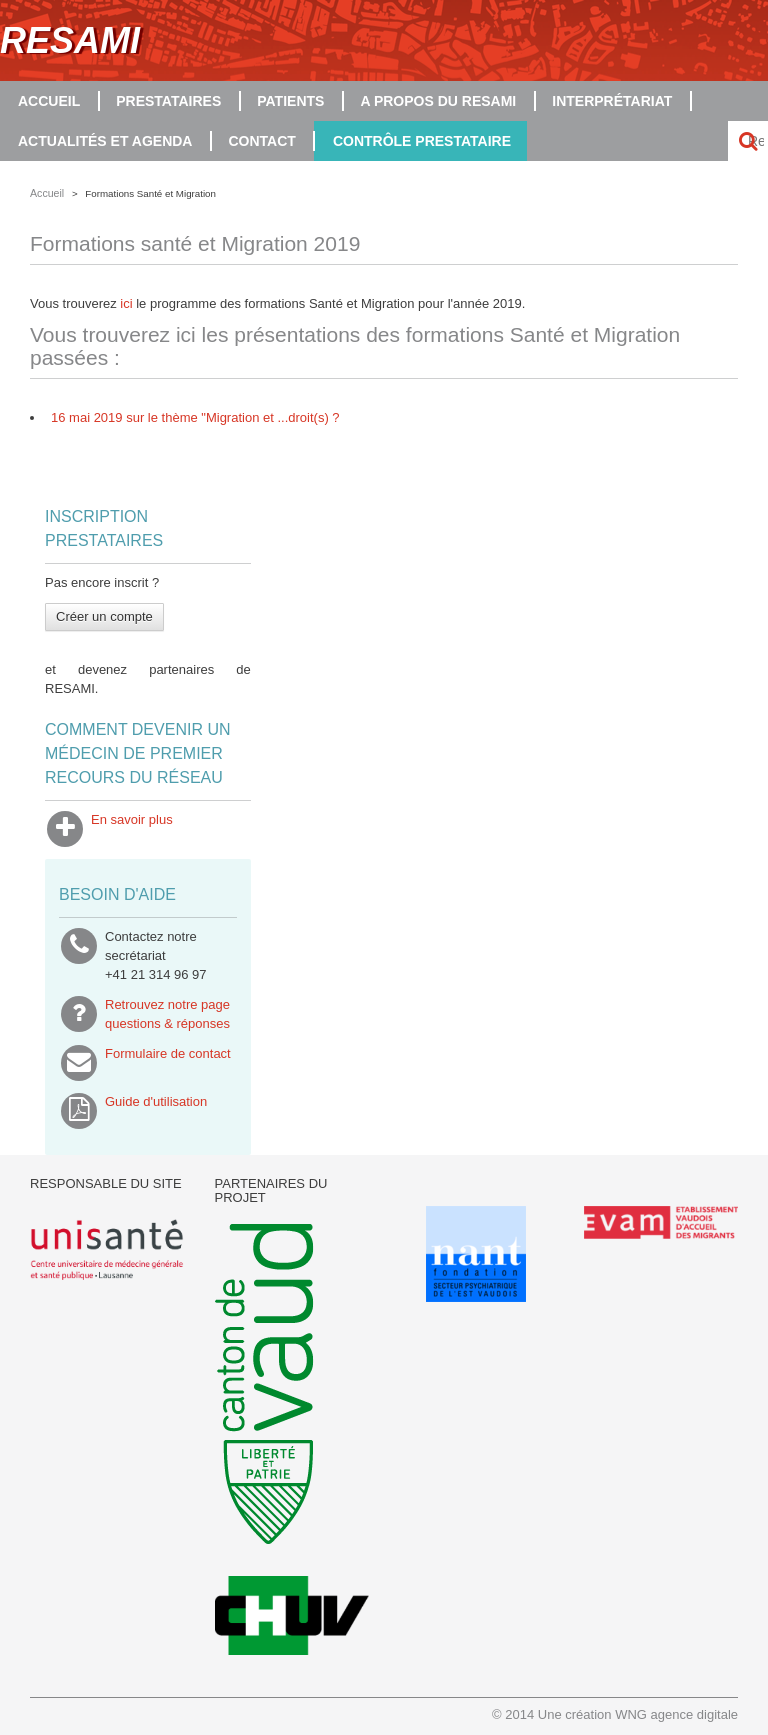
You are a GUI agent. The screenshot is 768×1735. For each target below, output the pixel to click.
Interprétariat (612, 101)
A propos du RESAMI (438, 101)
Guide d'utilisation (156, 1111)
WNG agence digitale (676, 1714)
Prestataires (168, 101)
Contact (261, 141)
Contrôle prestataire (422, 141)
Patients (290, 101)
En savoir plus (132, 829)
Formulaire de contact (168, 1063)
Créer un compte (104, 616)
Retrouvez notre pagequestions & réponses (167, 1014)
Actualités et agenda (105, 141)
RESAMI (70, 40)
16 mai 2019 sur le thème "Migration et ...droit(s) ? (195, 417)
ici (128, 303)
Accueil (49, 101)
